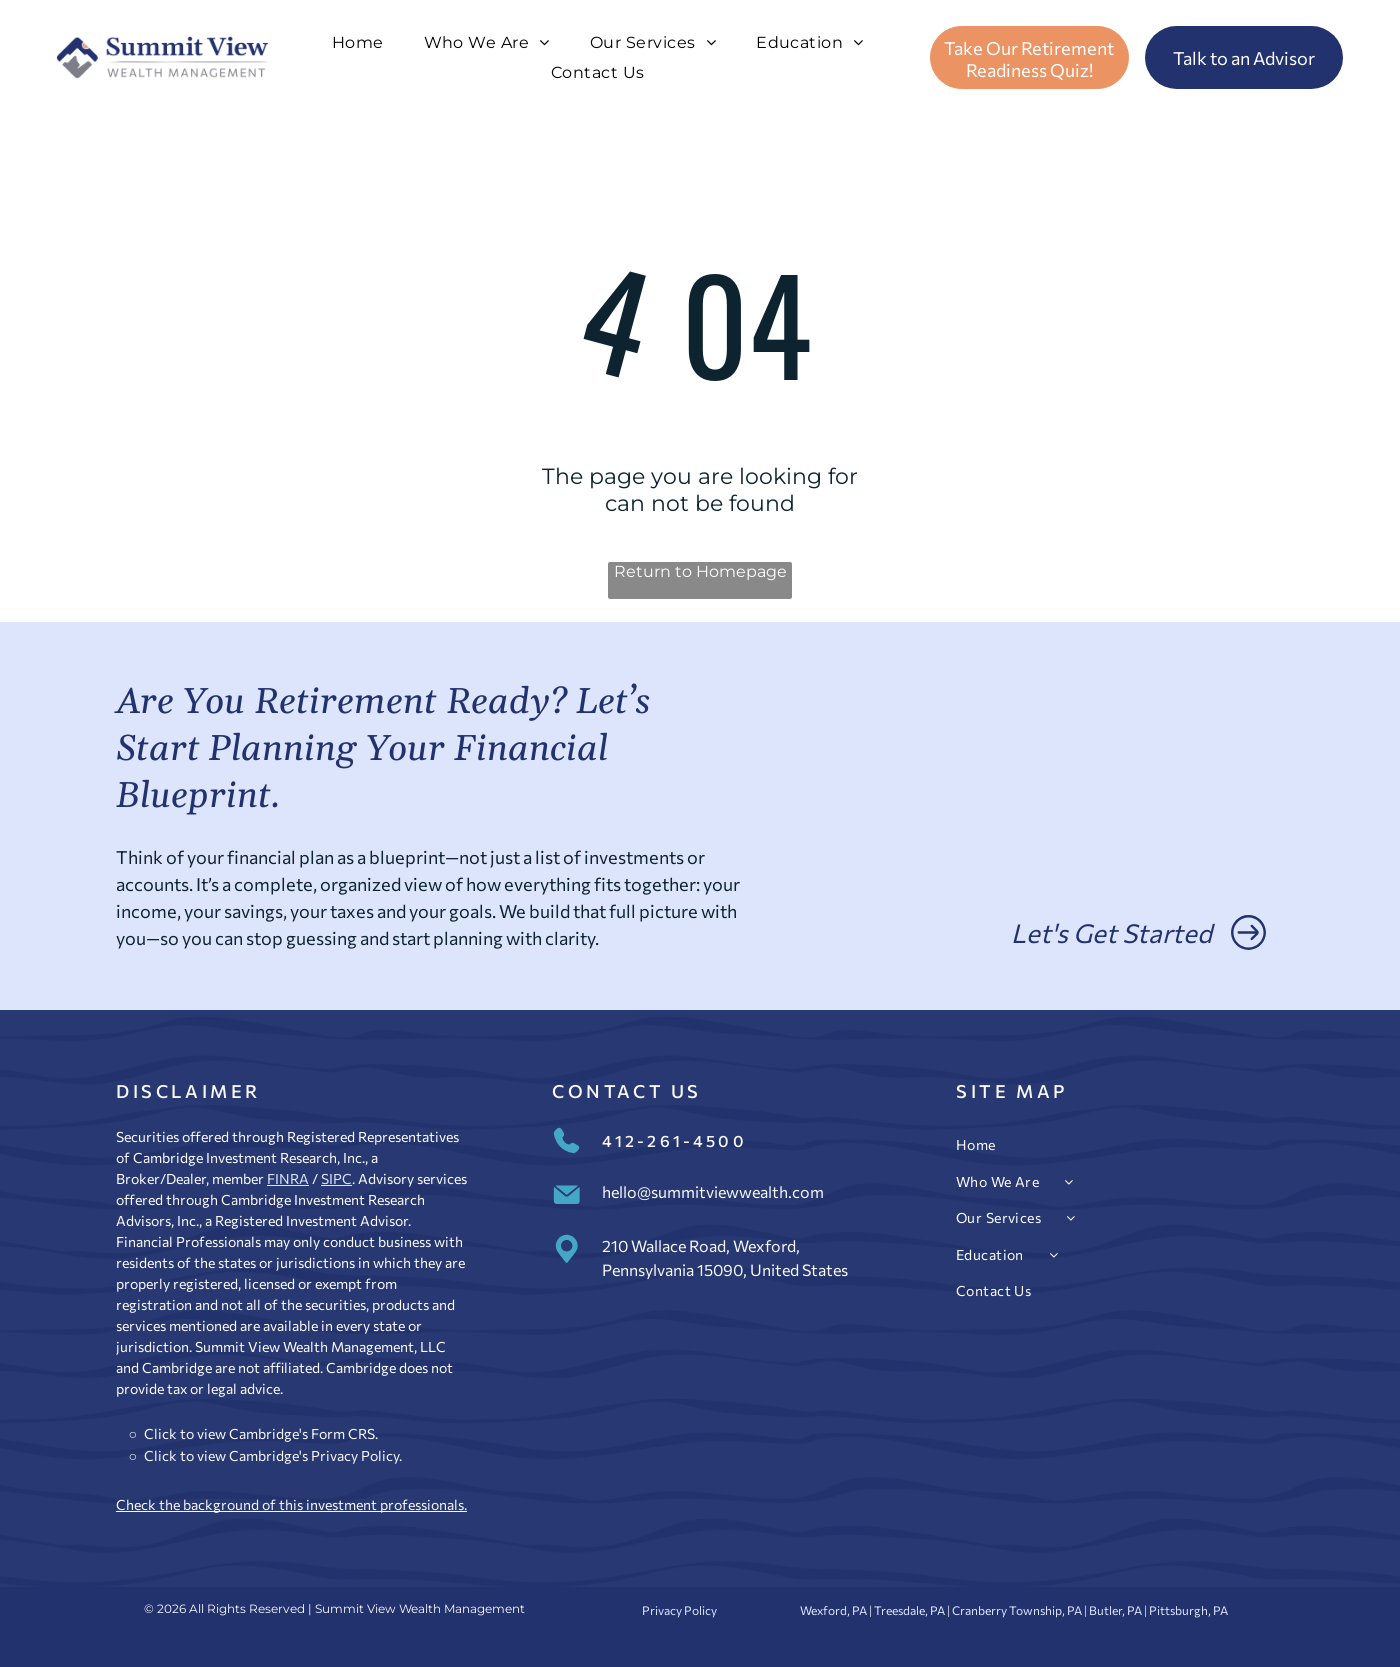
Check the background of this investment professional (287, 1504)
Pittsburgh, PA (1188, 1610)
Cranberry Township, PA (1017, 1610)
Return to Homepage (700, 571)
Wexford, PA (833, 1610)
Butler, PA (1115, 1610)
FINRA (288, 1178)
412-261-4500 (674, 1140)
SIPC (336, 1178)
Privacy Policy (355, 1455)
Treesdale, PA (909, 1610)
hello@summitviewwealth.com (713, 1191)
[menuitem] (358, 42)
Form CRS (343, 1433)
